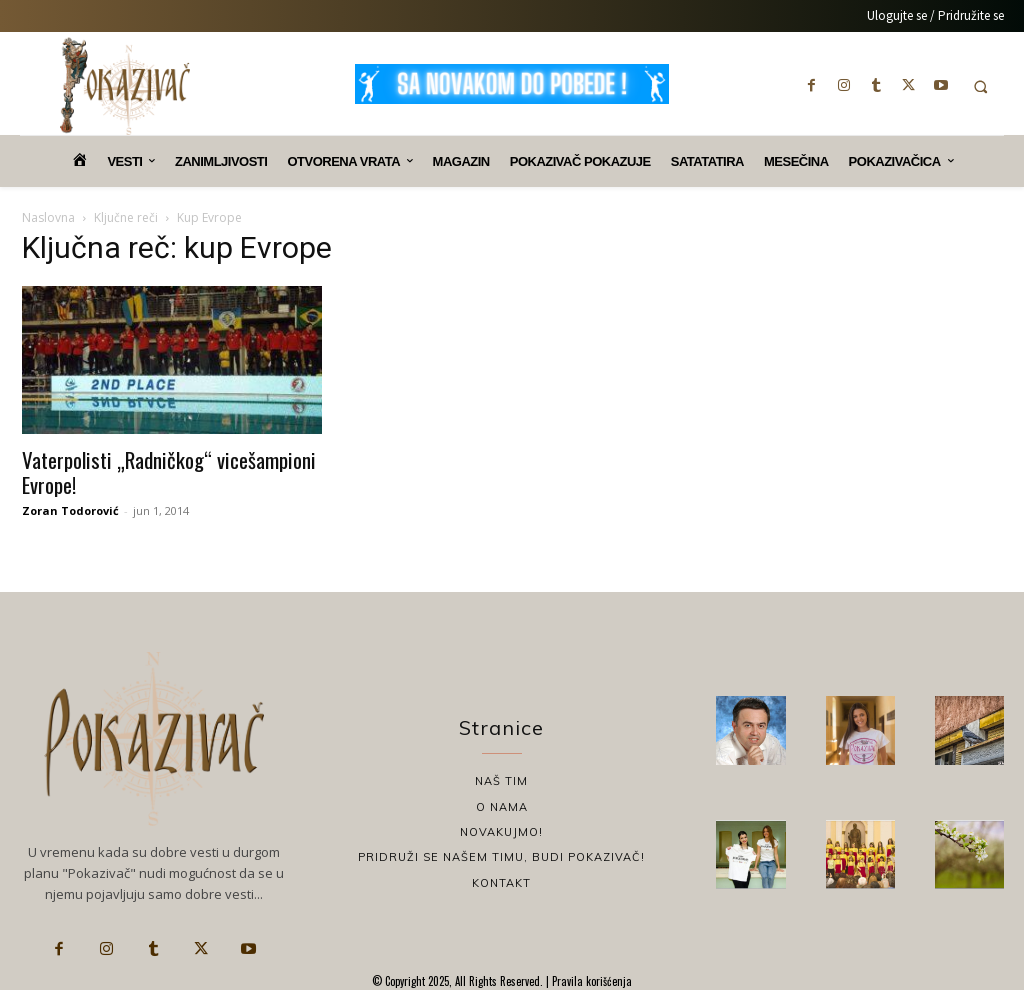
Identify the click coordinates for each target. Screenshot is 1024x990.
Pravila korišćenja (590, 981)
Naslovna (48, 217)
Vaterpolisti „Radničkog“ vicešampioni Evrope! (169, 472)
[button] (980, 86)
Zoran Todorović (70, 510)
